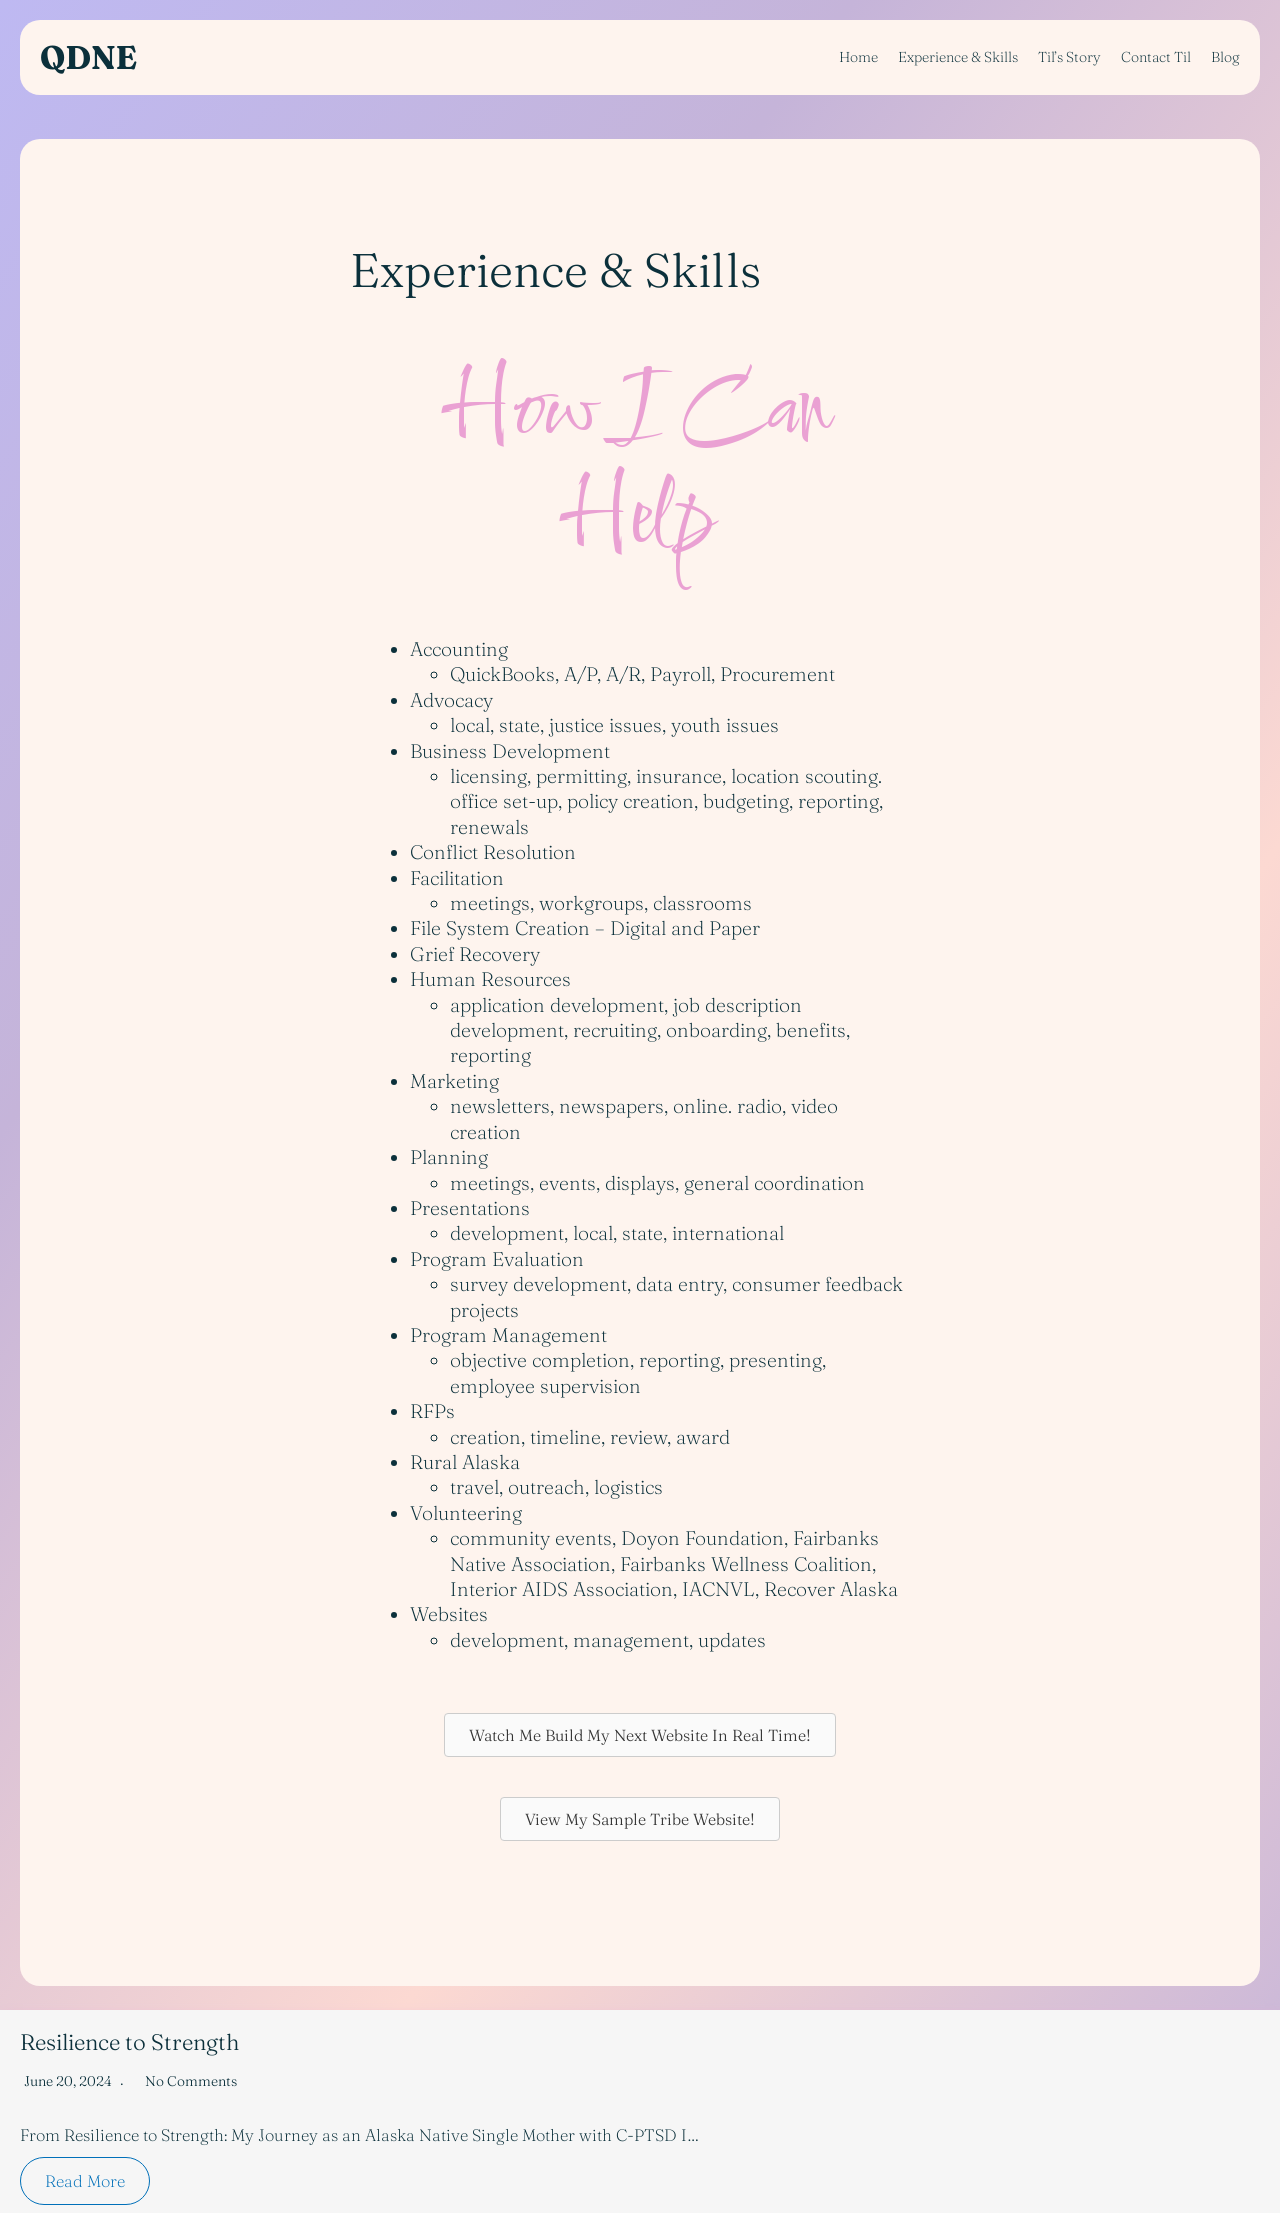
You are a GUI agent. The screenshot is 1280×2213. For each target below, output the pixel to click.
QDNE (88, 57)
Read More (85, 2181)
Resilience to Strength (129, 2042)
